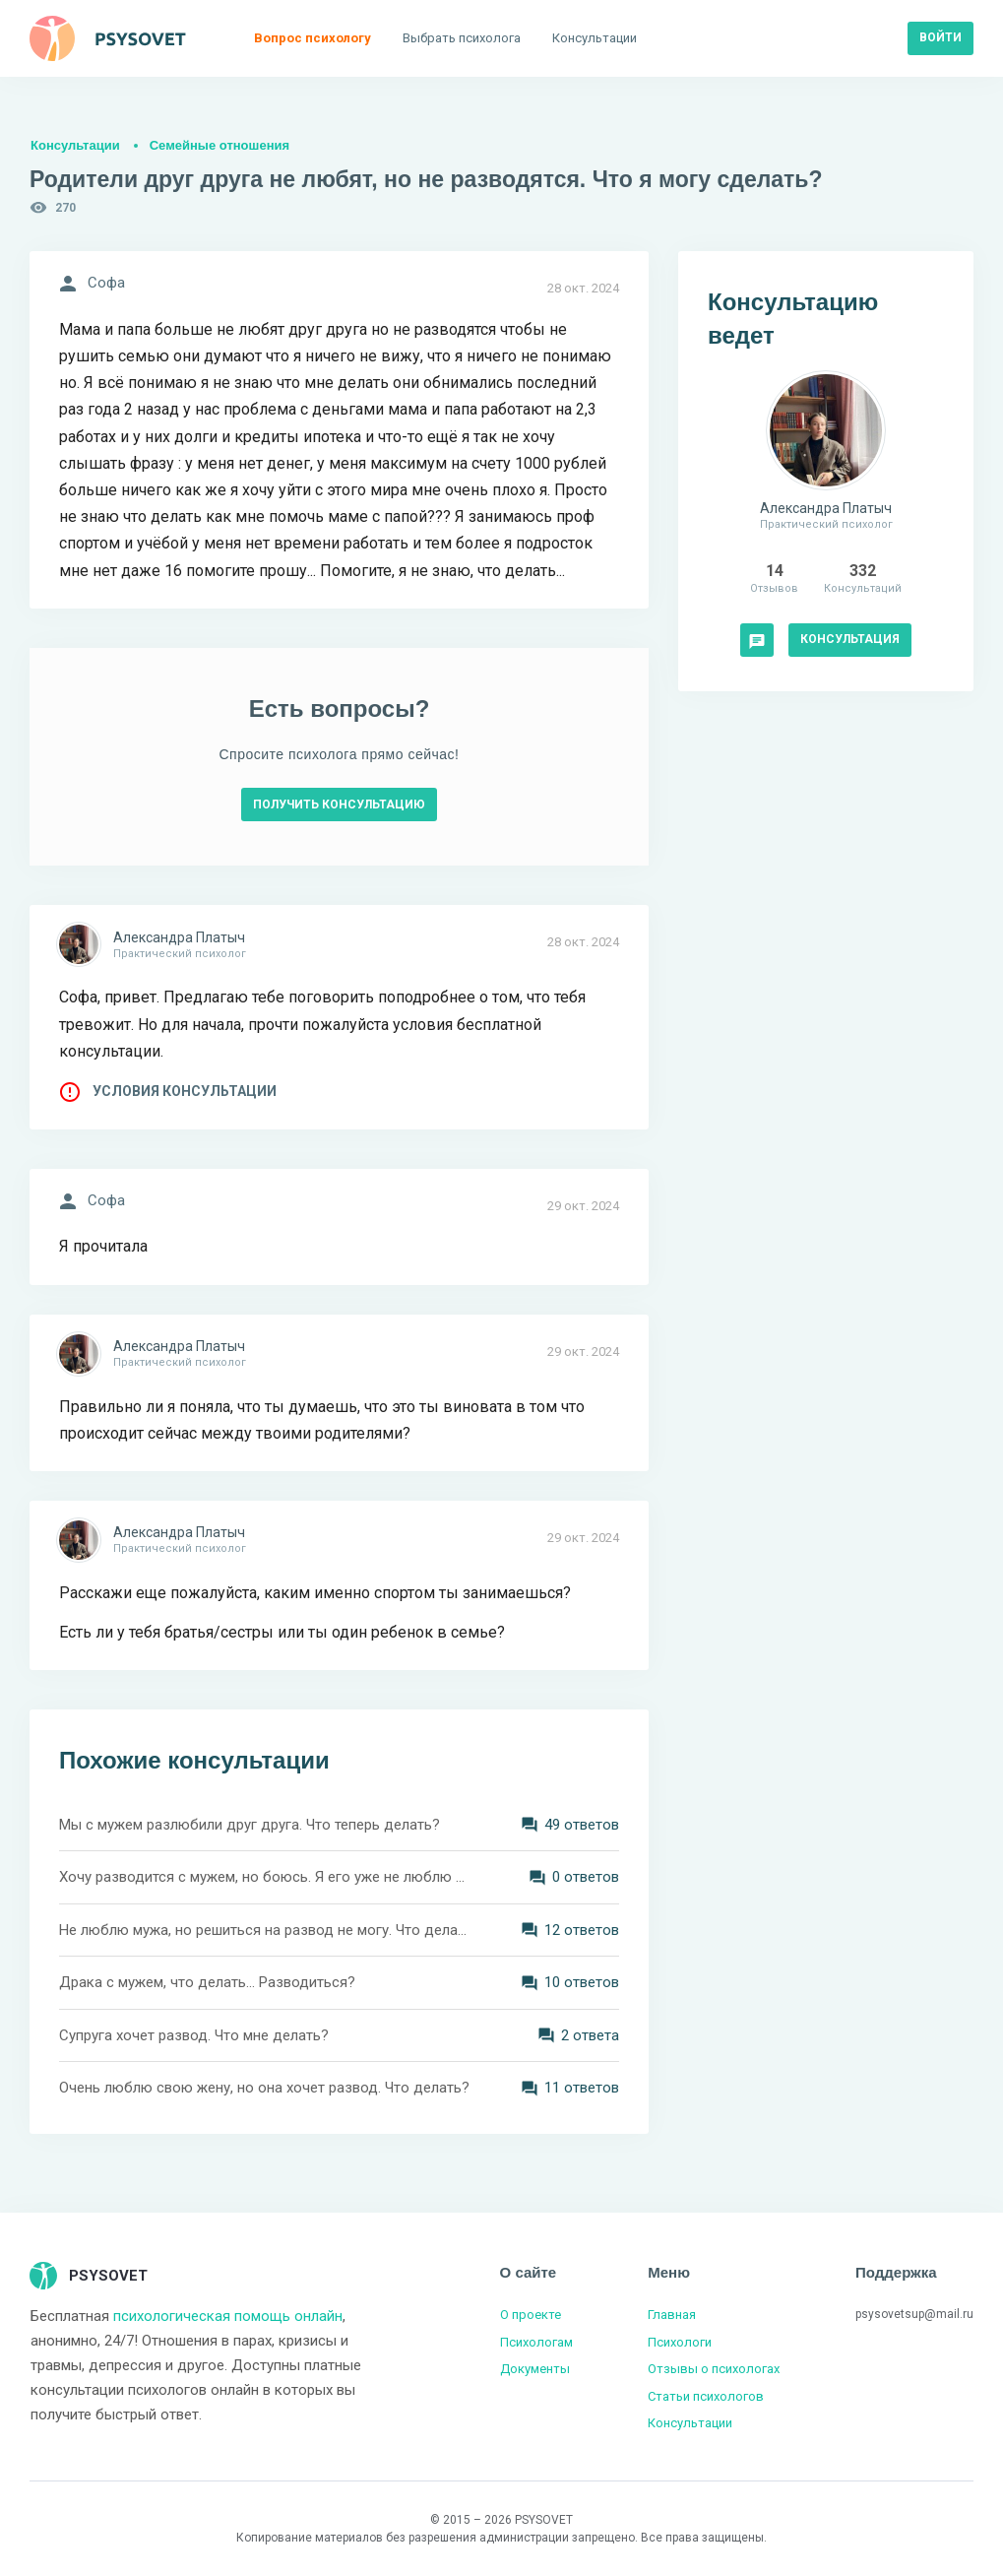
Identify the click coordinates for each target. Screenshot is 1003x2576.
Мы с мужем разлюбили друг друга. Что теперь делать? (249, 1825)
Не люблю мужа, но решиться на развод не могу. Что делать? (265, 1930)
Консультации (75, 145)
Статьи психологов (706, 2396)
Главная (672, 2314)
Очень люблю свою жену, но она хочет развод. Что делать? (264, 2087)
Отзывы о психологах (714, 2368)
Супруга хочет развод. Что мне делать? (194, 2035)
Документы (535, 2368)
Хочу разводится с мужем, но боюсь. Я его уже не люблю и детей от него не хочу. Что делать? (265, 1877)
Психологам (536, 2342)
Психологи (680, 2342)
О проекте (530, 2314)
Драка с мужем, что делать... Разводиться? (207, 1982)
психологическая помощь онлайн (228, 2316)
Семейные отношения (219, 145)
